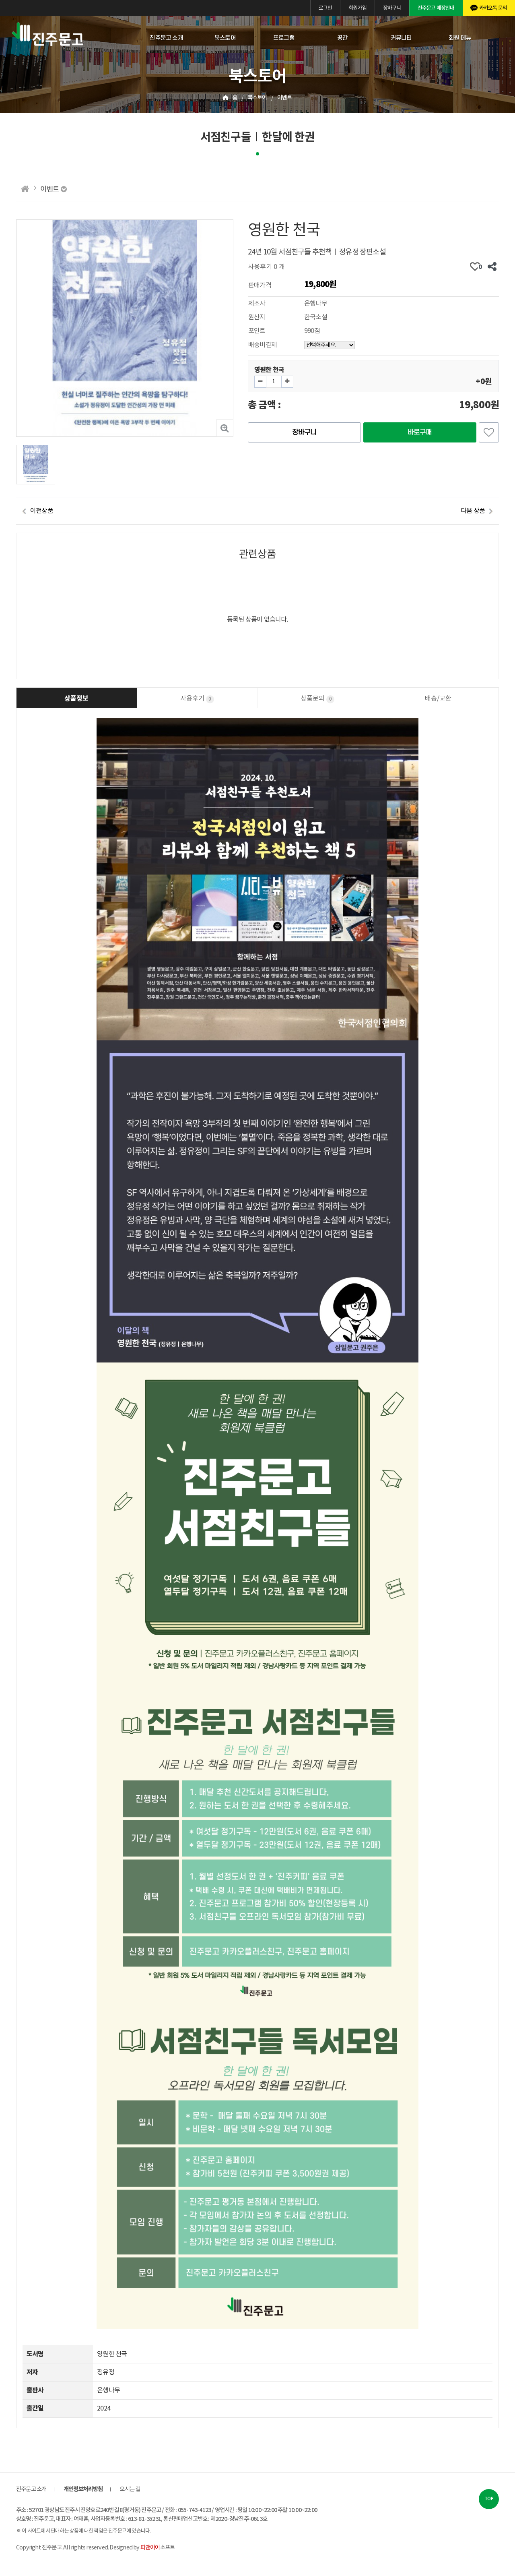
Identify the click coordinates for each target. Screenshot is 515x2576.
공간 (342, 38)
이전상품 (41, 511)
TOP (488, 2499)
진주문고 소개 (166, 38)
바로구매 (420, 432)
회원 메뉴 (460, 38)
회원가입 (357, 8)
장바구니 (392, 8)
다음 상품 (473, 511)
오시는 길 (129, 2489)
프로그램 (284, 38)
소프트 (157, 2547)
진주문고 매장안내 (436, 8)
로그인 (325, 8)
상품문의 (317, 699)
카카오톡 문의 (493, 8)
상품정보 (76, 699)
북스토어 (225, 38)
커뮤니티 (401, 38)
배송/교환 (438, 698)
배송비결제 (262, 344)
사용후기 (197, 699)
